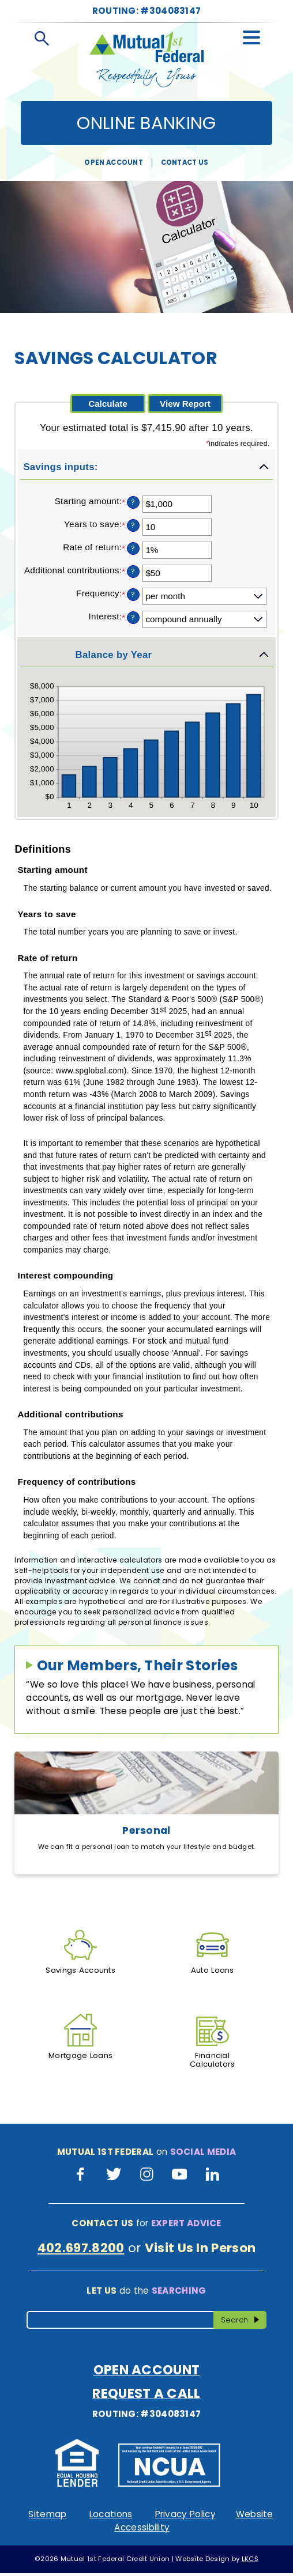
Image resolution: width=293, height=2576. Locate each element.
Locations (111, 2517)
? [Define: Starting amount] (133, 502)
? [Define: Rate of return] (133, 548)
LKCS (250, 2561)
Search (242, 2322)
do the (146, 2293)
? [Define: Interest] (133, 617)
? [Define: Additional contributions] (133, 571)
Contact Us (185, 162)
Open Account (113, 162)
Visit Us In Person (200, 2251)
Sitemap (47, 2517)
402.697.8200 (81, 2251)
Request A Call (146, 2397)
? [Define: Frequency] (133, 594)
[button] (146, 467)
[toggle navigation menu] (251, 35)
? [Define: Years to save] (133, 525)
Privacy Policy (185, 2517)
